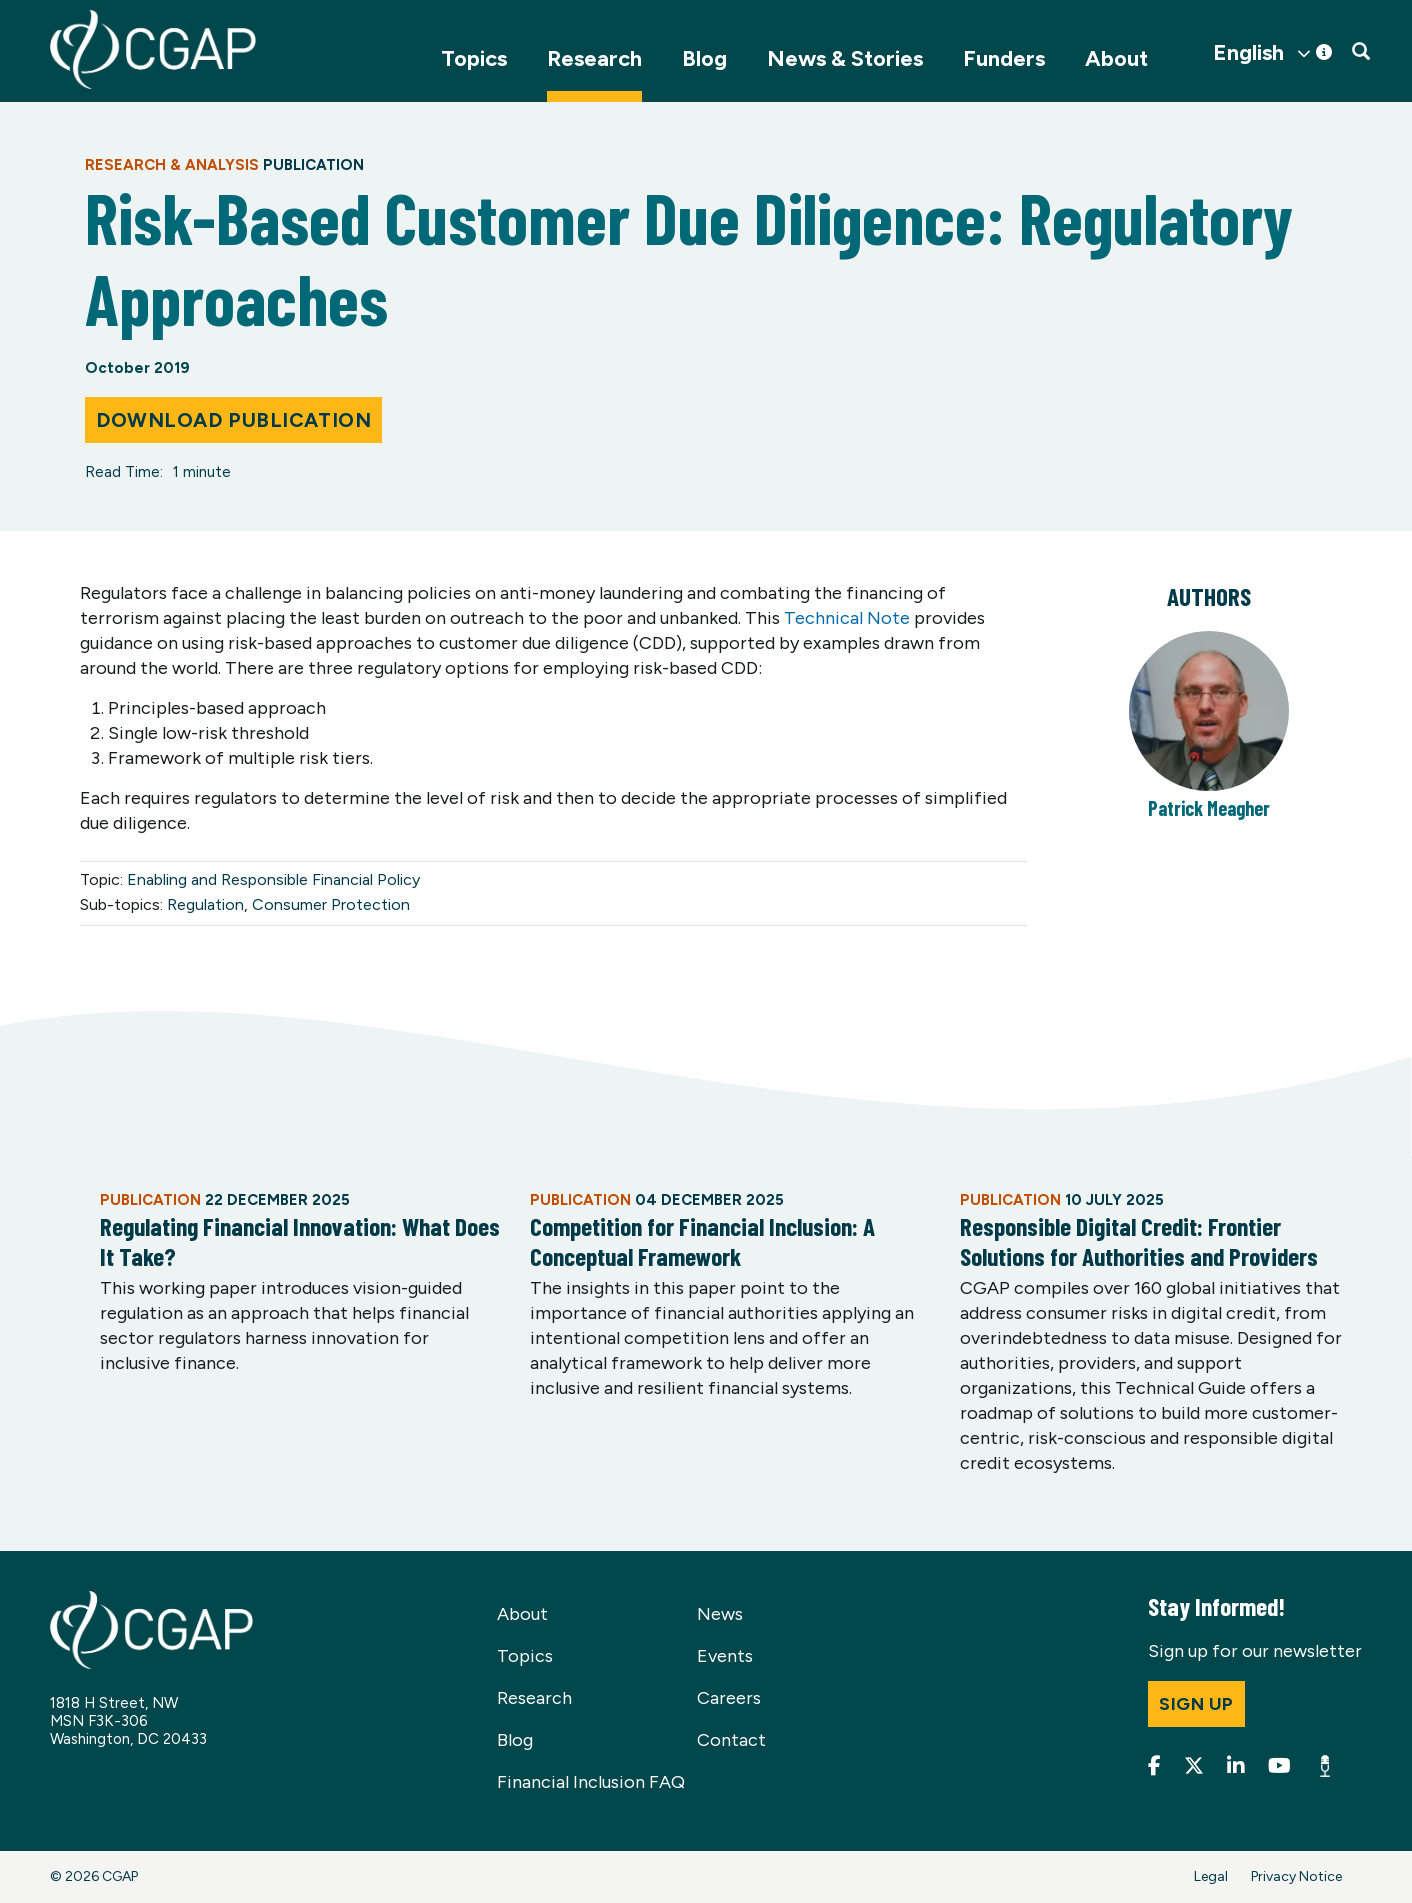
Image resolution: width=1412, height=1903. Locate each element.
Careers (729, 1698)
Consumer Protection (331, 904)
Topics (474, 58)
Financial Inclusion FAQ (591, 1782)
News (720, 1614)
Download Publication (233, 420)
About (1116, 58)
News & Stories (845, 58)
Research (594, 58)
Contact (731, 1740)
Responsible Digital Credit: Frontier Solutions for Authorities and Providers (1139, 1241)
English (1248, 53)
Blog (704, 58)
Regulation (205, 904)
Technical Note (847, 618)
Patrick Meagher (1209, 808)
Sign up (1196, 1704)
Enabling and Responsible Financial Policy (273, 879)
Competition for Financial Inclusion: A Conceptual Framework (702, 1241)
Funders (1004, 58)
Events (725, 1656)
